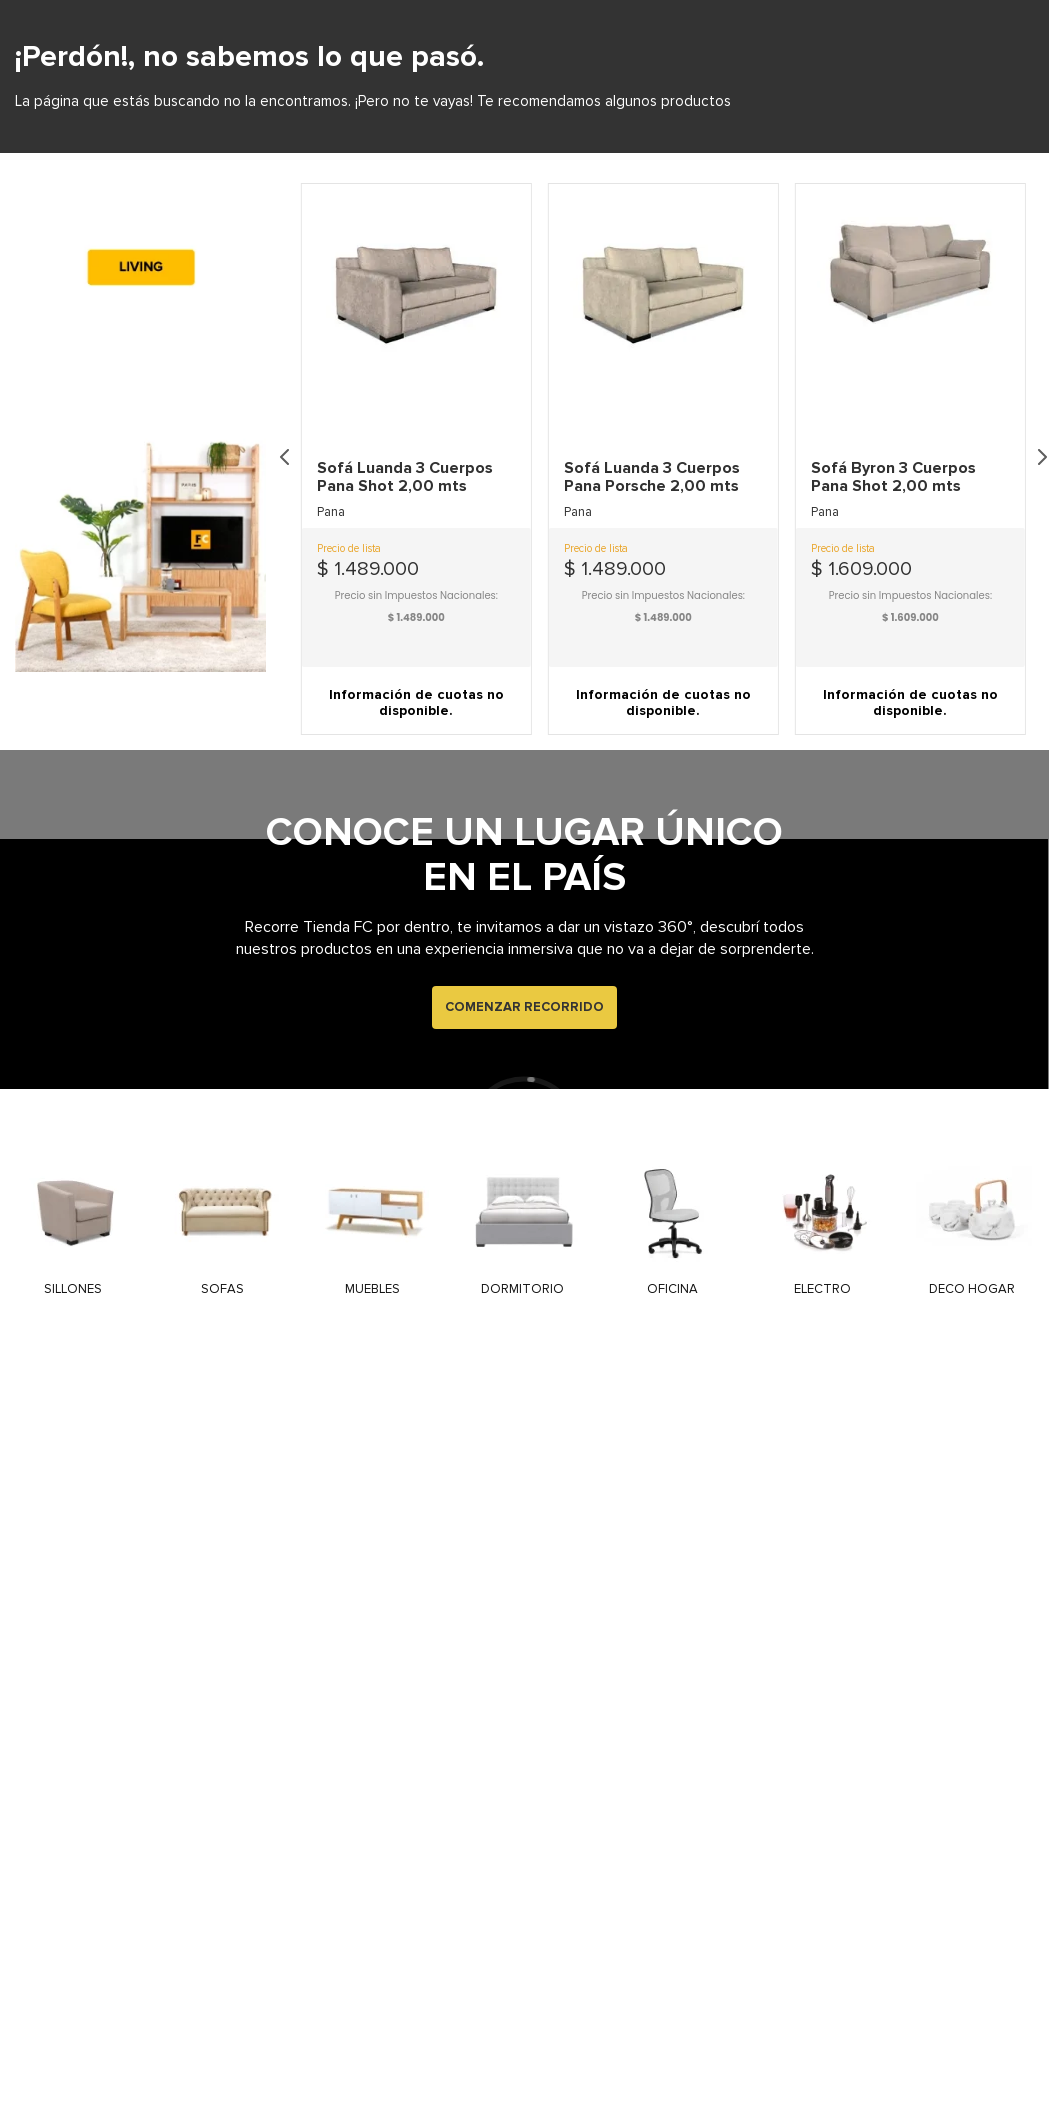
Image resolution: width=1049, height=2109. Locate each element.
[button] (416, 684)
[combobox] (625, 81)
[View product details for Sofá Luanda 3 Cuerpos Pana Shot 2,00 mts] (416, 619)
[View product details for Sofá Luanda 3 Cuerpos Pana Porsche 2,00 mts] (663, 619)
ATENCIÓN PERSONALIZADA (105, 16)
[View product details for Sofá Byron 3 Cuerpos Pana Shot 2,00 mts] (910, 619)
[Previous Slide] (285, 619)
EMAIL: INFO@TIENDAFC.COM (963, 16)
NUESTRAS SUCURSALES (388, 15)
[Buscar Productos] (902, 81)
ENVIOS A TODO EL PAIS (673, 16)
